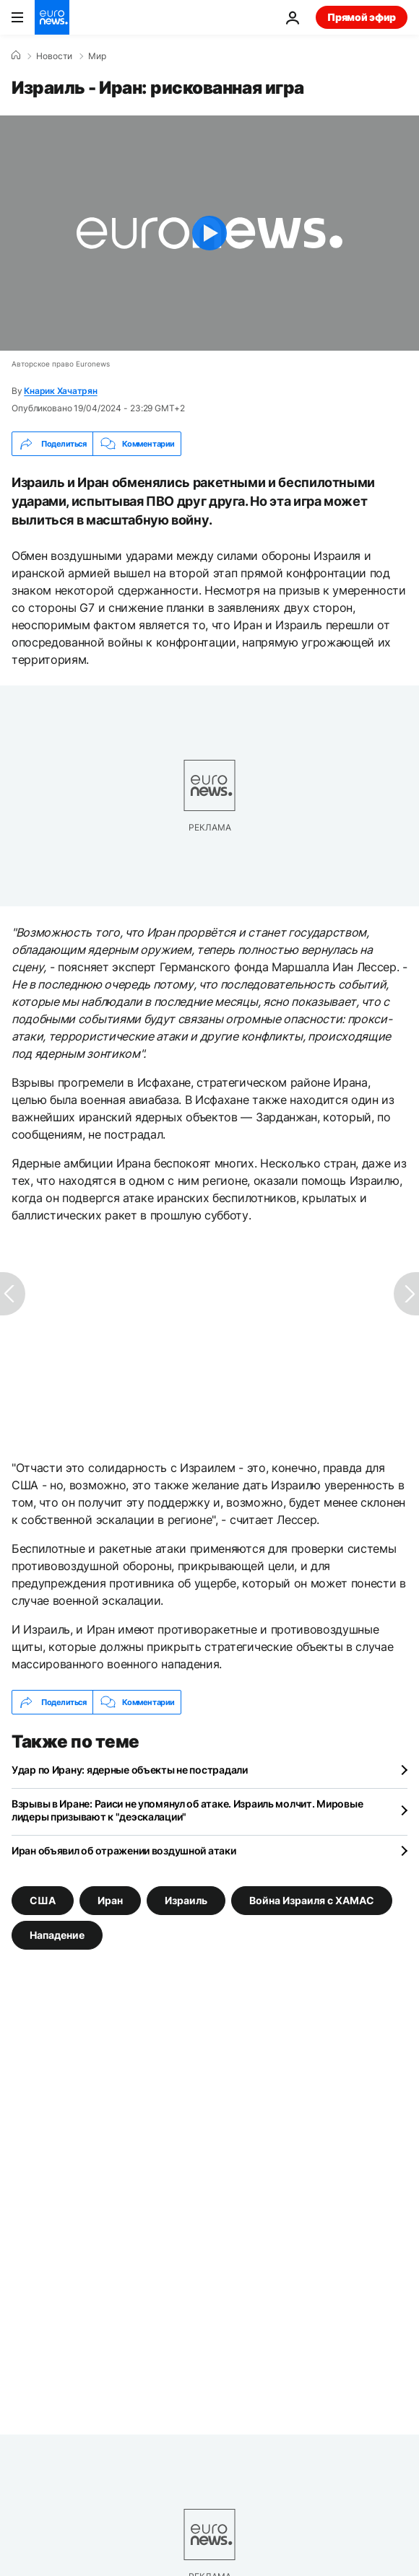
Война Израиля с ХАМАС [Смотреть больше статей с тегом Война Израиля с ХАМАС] (311, 1900)
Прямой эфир (361, 17)
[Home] (16, 56)
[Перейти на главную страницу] (52, 17)
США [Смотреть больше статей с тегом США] (43, 1900)
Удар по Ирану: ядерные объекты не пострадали (130, 1770)
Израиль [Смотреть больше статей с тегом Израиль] (186, 1900)
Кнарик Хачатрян (60, 390)
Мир (97, 56)
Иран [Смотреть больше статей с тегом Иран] (110, 1900)
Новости (54, 56)
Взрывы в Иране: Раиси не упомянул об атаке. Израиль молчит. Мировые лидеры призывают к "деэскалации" (187, 1810)
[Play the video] (209, 233)
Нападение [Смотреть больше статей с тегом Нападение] (57, 1935)
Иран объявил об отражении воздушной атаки (124, 1850)
